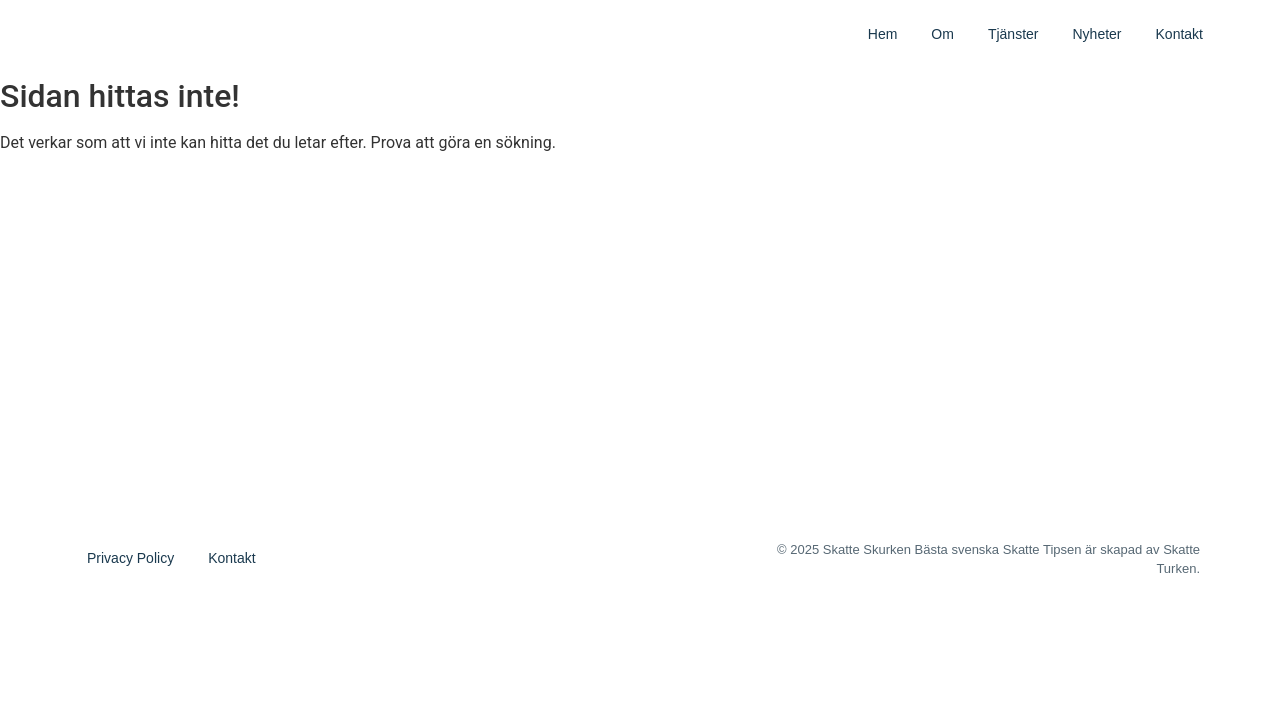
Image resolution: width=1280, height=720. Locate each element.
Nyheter (1096, 34)
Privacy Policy (130, 558)
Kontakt (1179, 34)
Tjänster (1013, 34)
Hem (883, 34)
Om (942, 34)
